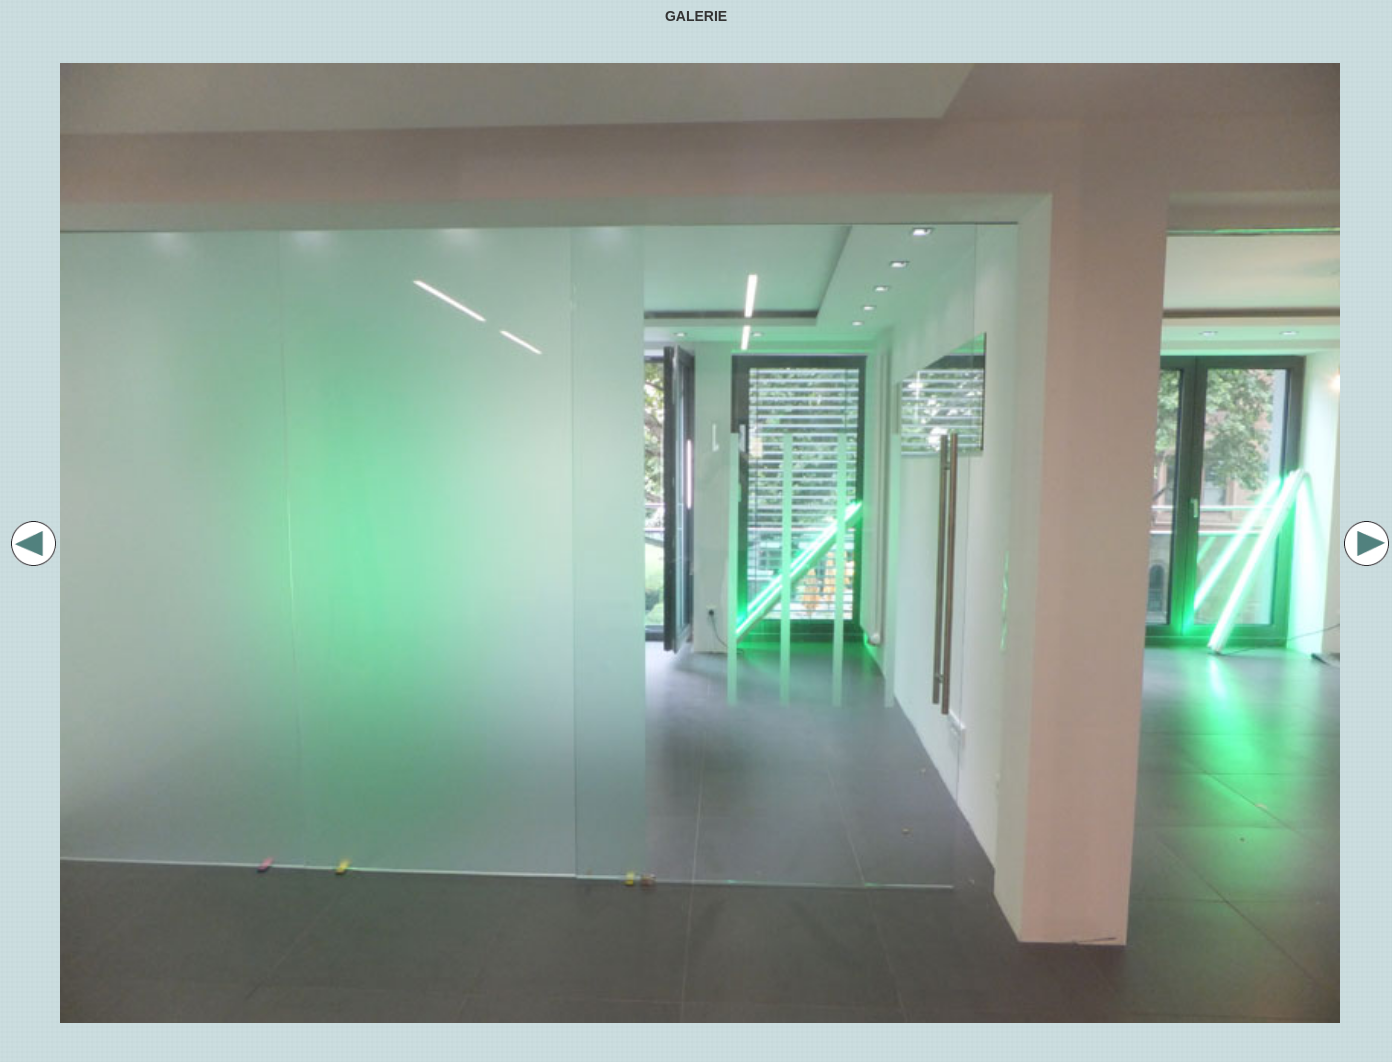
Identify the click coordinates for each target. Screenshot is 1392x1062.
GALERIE (696, 16)
